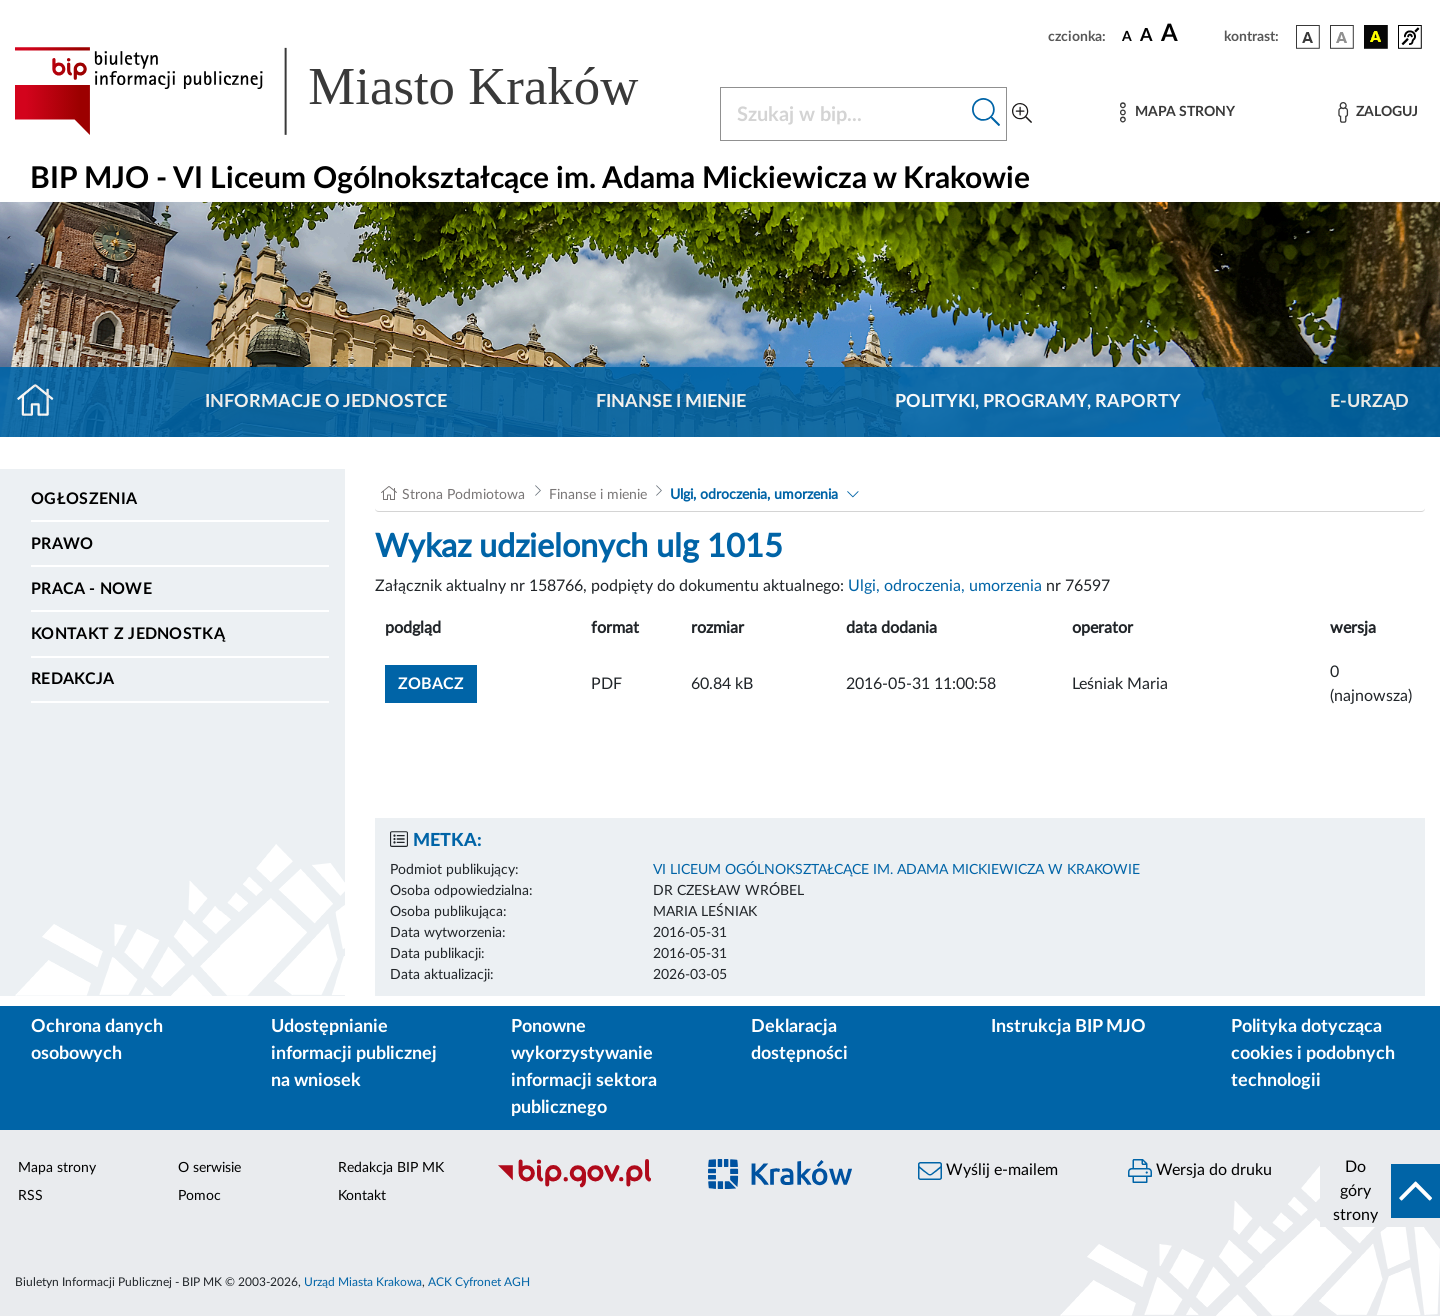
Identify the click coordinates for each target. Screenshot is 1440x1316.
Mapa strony (57, 1168)
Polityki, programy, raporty (1038, 402)
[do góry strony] (1380, 1191)
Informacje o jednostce (326, 402)
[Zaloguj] (1378, 112)
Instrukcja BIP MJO (1068, 1027)
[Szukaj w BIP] (843, 114)
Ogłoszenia (84, 499)
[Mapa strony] (1177, 112)
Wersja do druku (1200, 1171)
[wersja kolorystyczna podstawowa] (1308, 37)
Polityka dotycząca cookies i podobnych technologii (1313, 1054)
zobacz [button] (437, 681)
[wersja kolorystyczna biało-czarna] (1342, 37)
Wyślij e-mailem (988, 1171)
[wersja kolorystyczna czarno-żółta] (1376, 37)
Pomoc (199, 1196)
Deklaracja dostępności (799, 1040)
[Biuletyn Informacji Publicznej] (585, 1185)
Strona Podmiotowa (463, 495)
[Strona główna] (43, 402)
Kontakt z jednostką (128, 634)
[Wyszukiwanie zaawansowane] (1022, 114)
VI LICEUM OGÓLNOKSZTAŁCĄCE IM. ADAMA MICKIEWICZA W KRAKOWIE (896, 870)
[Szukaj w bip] (986, 114)
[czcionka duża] (1189, 34)
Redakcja (73, 679)
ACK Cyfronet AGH (479, 1282)
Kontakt (362, 1196)
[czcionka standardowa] (1127, 36)
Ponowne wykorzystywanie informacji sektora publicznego (584, 1067)
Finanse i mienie (671, 402)
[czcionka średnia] (1146, 36)
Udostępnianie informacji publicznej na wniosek (354, 1054)
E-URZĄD (1369, 402)
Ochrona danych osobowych (97, 1040)
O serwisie (209, 1168)
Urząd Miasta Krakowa (363, 1282)
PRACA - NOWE (91, 589)
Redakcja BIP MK (391, 1168)
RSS (30, 1196)
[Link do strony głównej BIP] (355, 91)
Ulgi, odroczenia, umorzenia (754, 495)
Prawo (62, 544)
